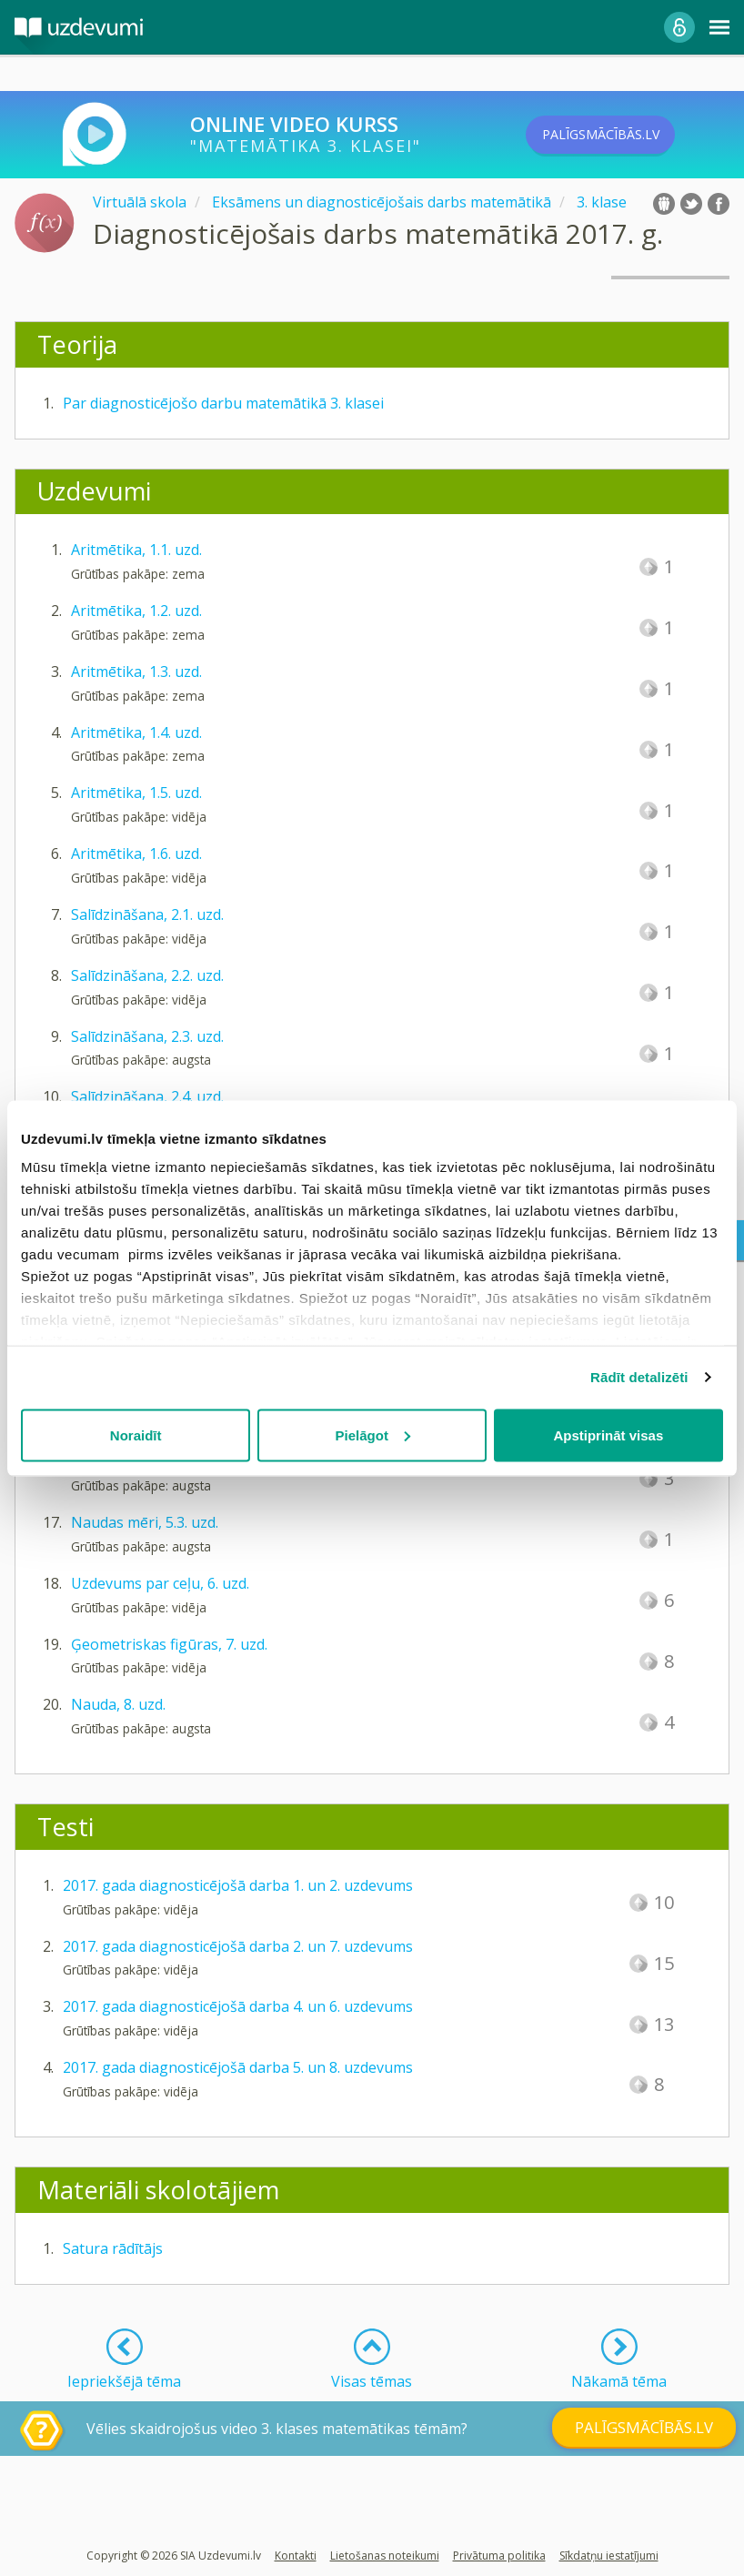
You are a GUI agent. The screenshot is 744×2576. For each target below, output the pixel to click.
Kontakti (296, 2555)
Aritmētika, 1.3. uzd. (136, 672)
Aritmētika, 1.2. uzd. (136, 611)
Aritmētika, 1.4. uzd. (136, 732)
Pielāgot (373, 1434)
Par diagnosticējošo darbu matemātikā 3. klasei (223, 403)
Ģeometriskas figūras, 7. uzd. (169, 1644)
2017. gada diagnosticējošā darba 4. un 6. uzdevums (238, 2006)
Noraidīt (136, 1434)
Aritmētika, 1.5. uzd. (136, 793)
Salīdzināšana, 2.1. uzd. (147, 914)
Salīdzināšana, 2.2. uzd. (147, 975)
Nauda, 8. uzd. (118, 1704)
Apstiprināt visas (608, 1434)
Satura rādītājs (113, 2248)
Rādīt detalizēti (639, 1377)
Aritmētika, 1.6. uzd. (136, 854)
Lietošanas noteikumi (384, 2555)
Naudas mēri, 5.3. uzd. (144, 1522)
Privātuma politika (499, 2555)
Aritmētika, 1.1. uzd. (136, 550)
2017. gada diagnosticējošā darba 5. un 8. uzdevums (238, 2067)
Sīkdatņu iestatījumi (609, 2555)
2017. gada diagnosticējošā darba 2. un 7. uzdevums (238, 1946)
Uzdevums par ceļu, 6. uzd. (160, 1583)
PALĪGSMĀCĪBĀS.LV (628, 135)
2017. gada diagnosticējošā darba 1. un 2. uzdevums (238, 1885)
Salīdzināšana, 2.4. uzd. (147, 1096)
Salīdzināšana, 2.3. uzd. (147, 1036)
